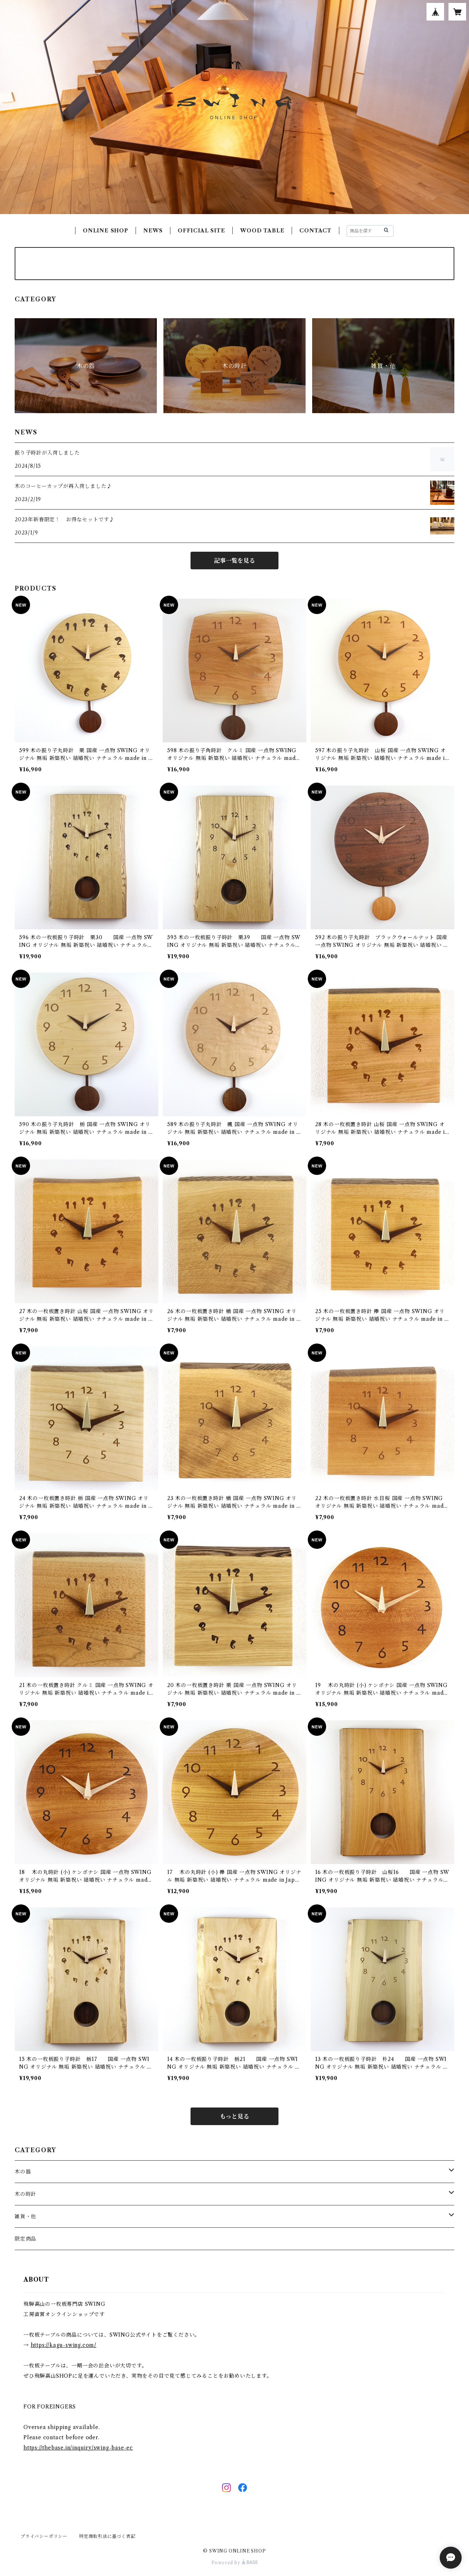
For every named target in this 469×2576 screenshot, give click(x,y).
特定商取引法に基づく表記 (107, 2536)
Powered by (234, 2562)
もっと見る (234, 2116)
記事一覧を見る (234, 560)
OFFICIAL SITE (201, 230)
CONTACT (315, 230)
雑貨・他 (25, 2216)
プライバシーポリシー (44, 2536)
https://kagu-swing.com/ (63, 2345)
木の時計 (25, 2194)
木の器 (23, 2171)
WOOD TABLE (262, 230)
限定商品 (25, 2238)
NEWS (153, 230)
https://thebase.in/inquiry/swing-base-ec (78, 2447)
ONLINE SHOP (105, 230)
